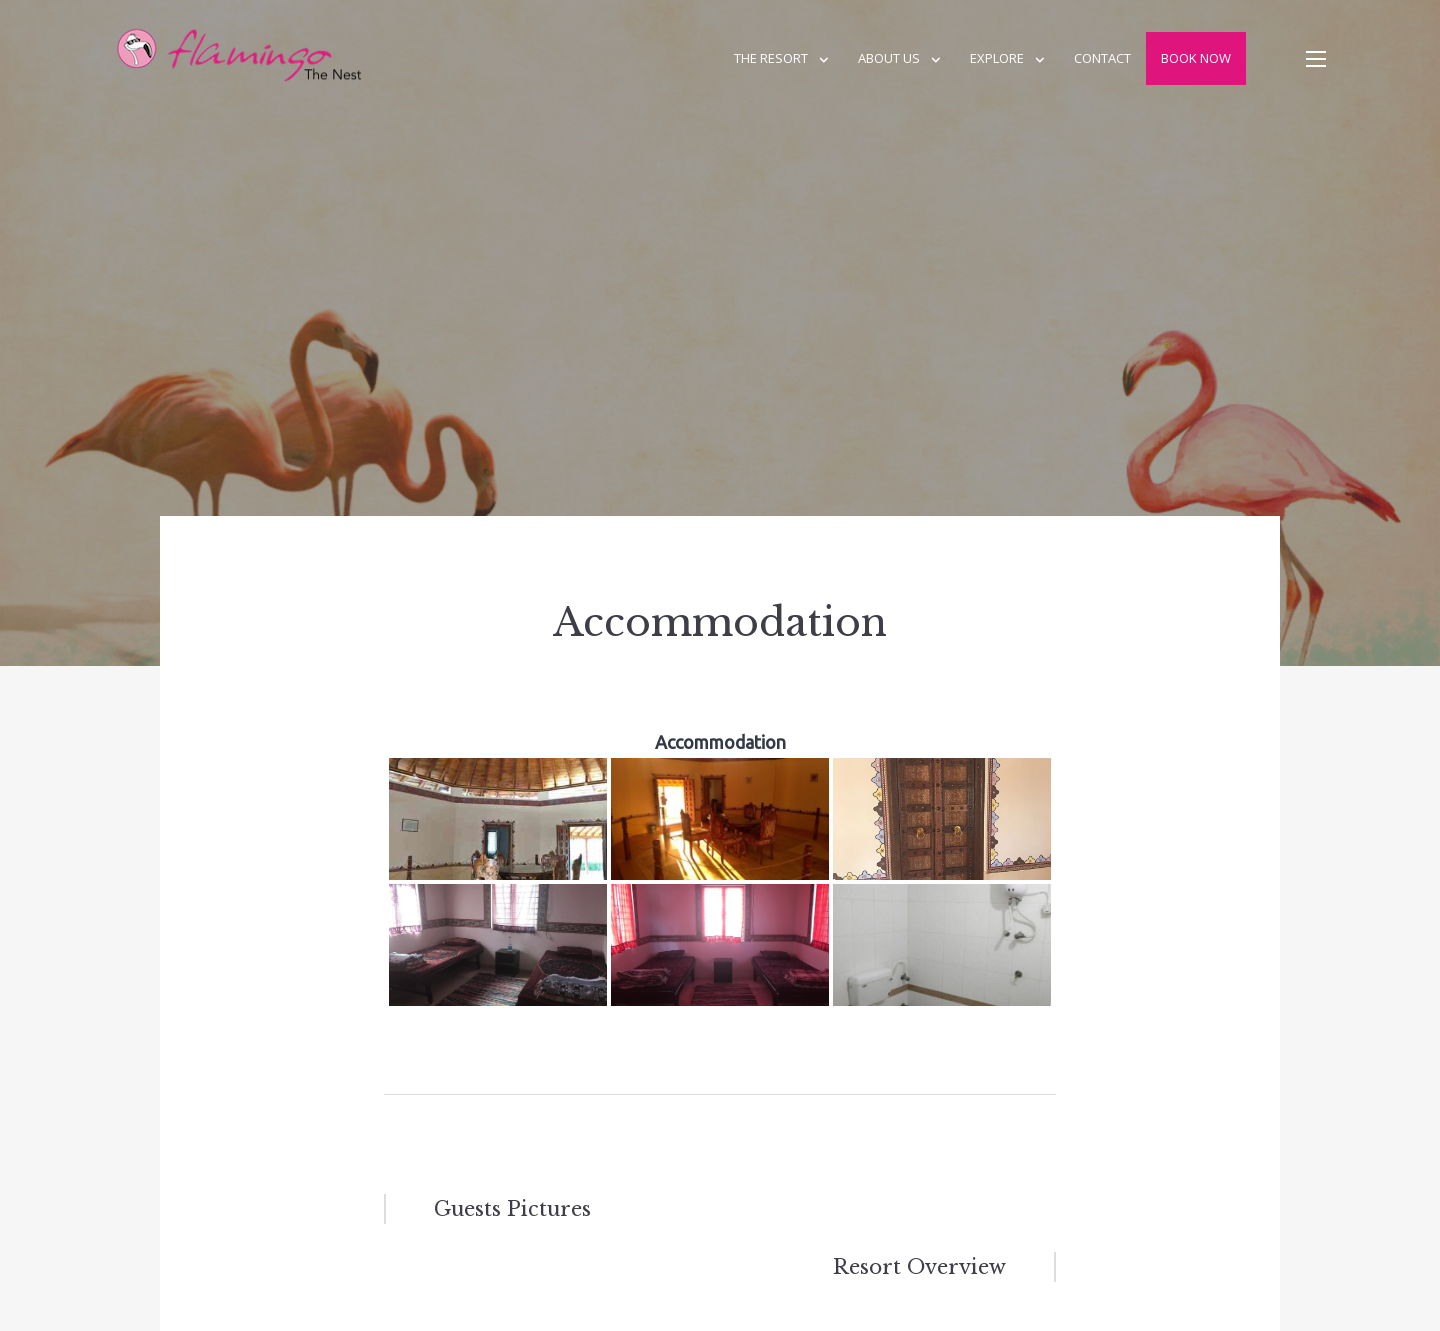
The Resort (771, 58)
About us (889, 58)
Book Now (1196, 58)
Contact (1102, 58)
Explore (997, 58)
